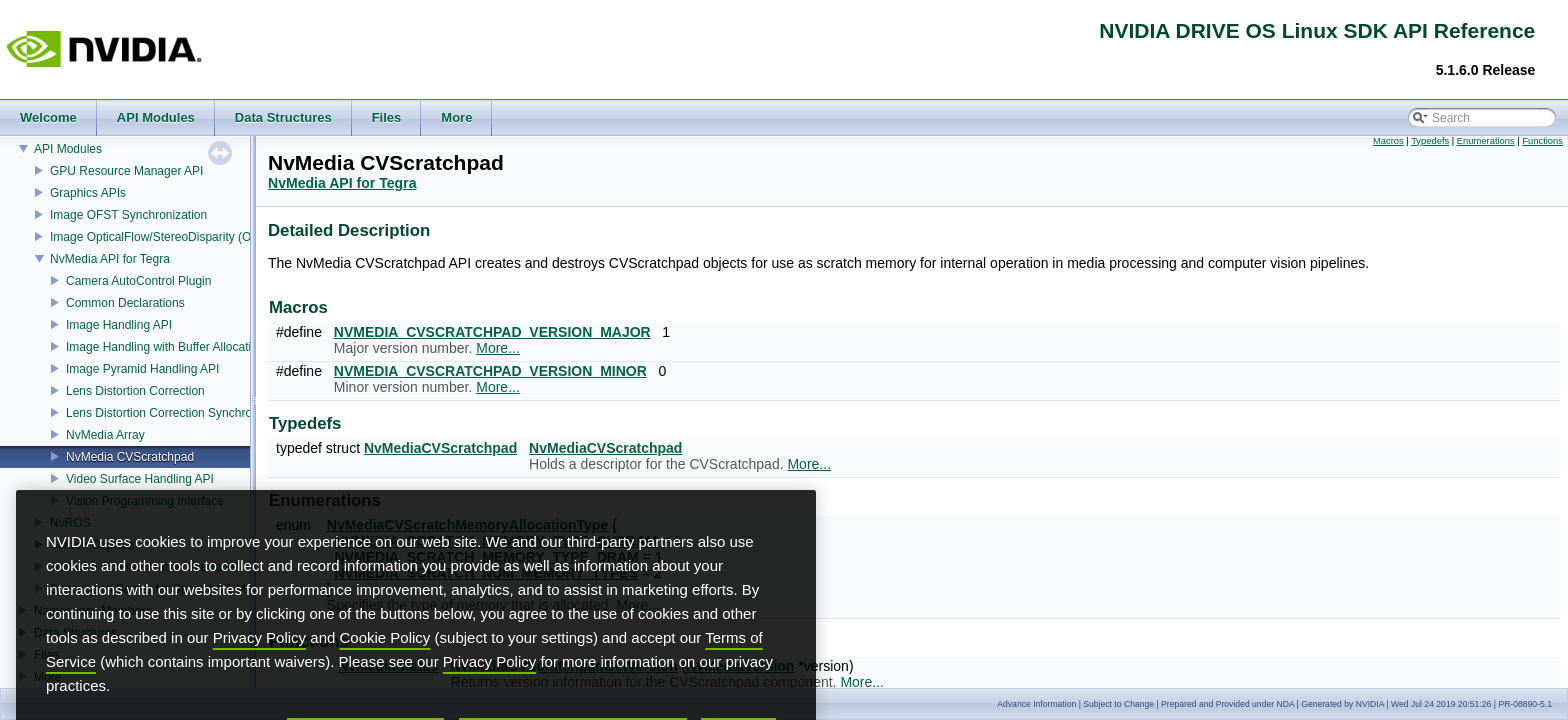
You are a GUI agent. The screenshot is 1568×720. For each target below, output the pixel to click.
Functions (1542, 141)
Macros (1388, 141)
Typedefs (1430, 141)
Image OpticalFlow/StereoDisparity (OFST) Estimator (191, 237)
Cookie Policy (385, 670)
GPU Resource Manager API (126, 171)
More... (498, 348)
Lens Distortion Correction (135, 391)
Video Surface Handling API (140, 479)
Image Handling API (119, 325)
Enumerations (1486, 141)
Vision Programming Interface (145, 501)
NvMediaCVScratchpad (440, 448)
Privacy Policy (259, 670)
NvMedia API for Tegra (110, 259)
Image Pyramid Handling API (142, 369)
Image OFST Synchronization (128, 215)
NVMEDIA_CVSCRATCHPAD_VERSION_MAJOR (492, 332)
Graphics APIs (88, 193)
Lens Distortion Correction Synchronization (179, 413)
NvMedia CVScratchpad (130, 457)
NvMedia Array (105, 435)
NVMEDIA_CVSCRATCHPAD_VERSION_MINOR (490, 371)
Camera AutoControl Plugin (138, 281)
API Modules (68, 149)
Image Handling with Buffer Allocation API (176, 347)
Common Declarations (125, 303)
